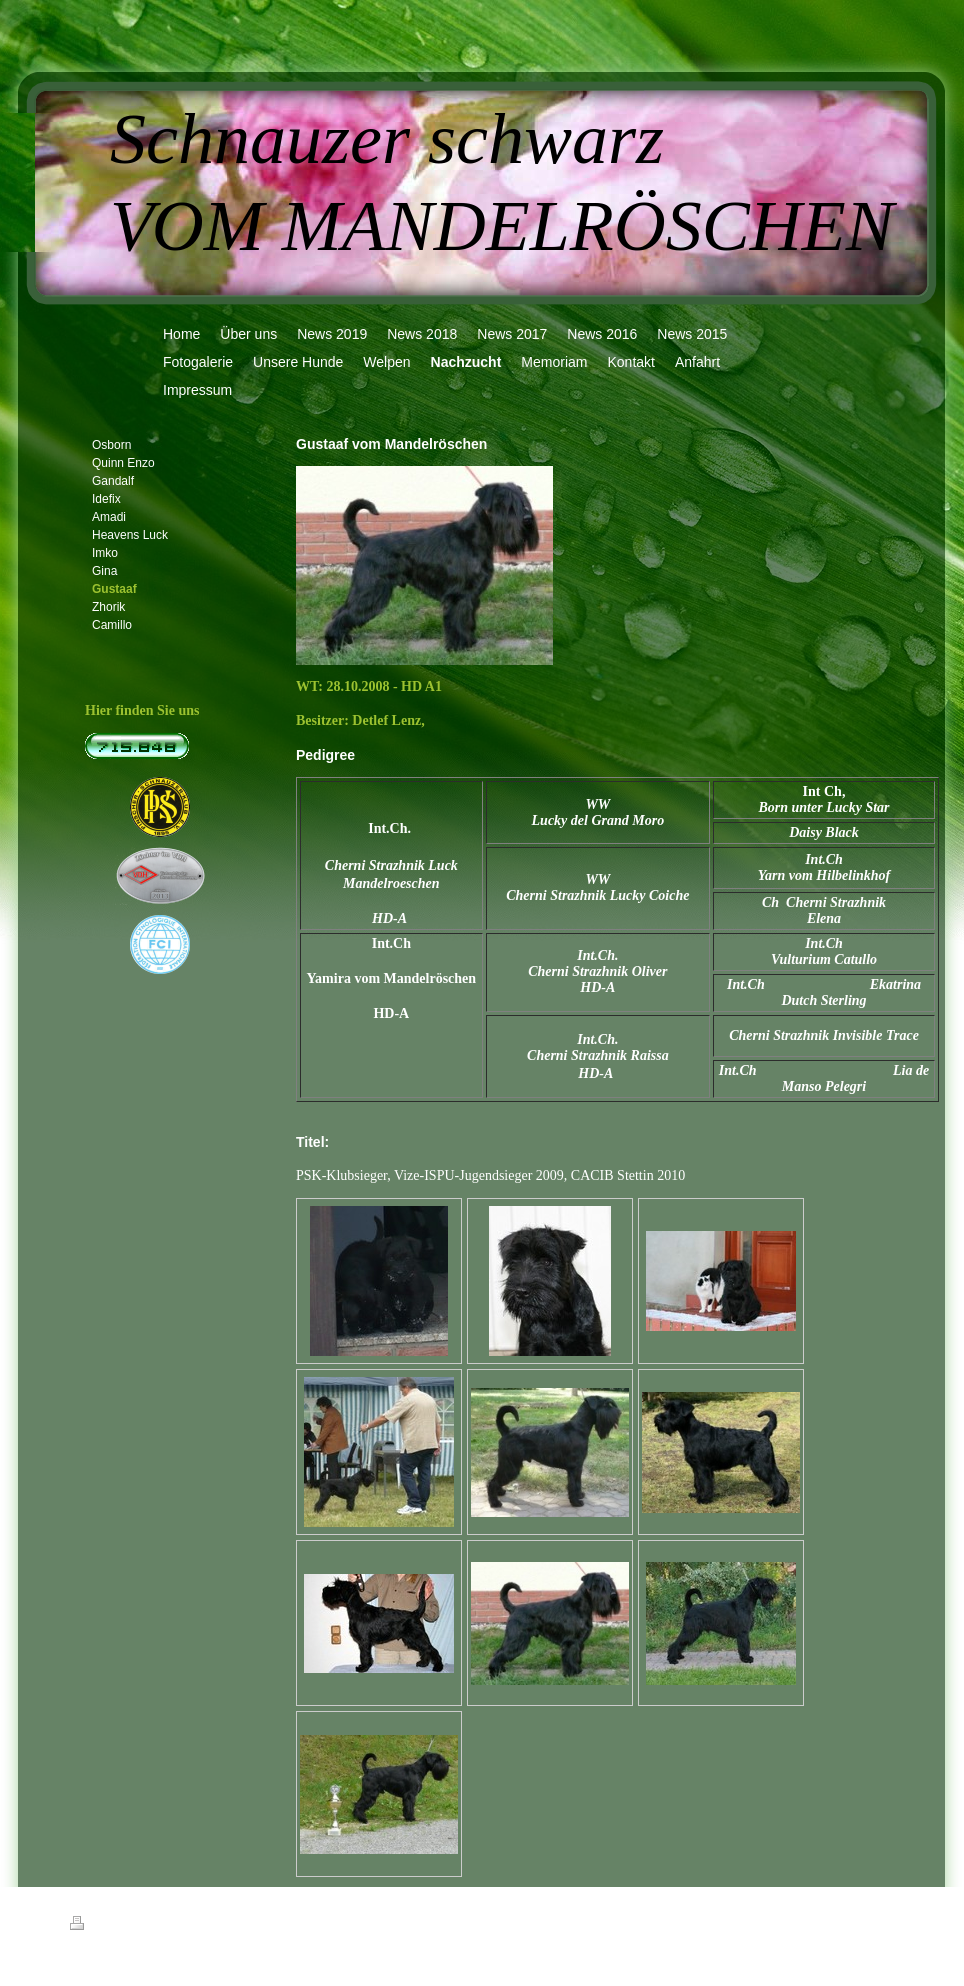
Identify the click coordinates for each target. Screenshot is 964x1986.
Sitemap (184, 1926)
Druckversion (114, 1926)
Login (882, 1923)
